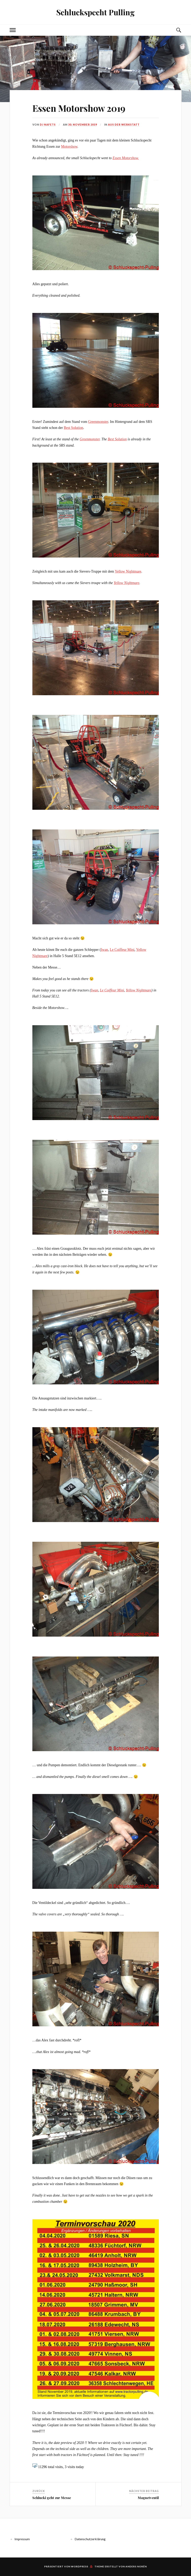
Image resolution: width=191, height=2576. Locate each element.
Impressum (22, 2539)
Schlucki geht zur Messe (51, 2497)
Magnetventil (148, 2497)
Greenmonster (98, 422)
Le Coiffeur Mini (122, 950)
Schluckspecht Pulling (95, 12)
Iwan (104, 950)
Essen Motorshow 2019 (78, 108)
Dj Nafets (48, 124)
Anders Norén (136, 2566)
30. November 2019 (82, 124)
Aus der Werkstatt (124, 124)
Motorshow (69, 147)
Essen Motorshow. (126, 158)
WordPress (79, 2566)
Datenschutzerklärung (90, 2539)
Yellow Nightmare (128, 571)
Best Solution (73, 428)
